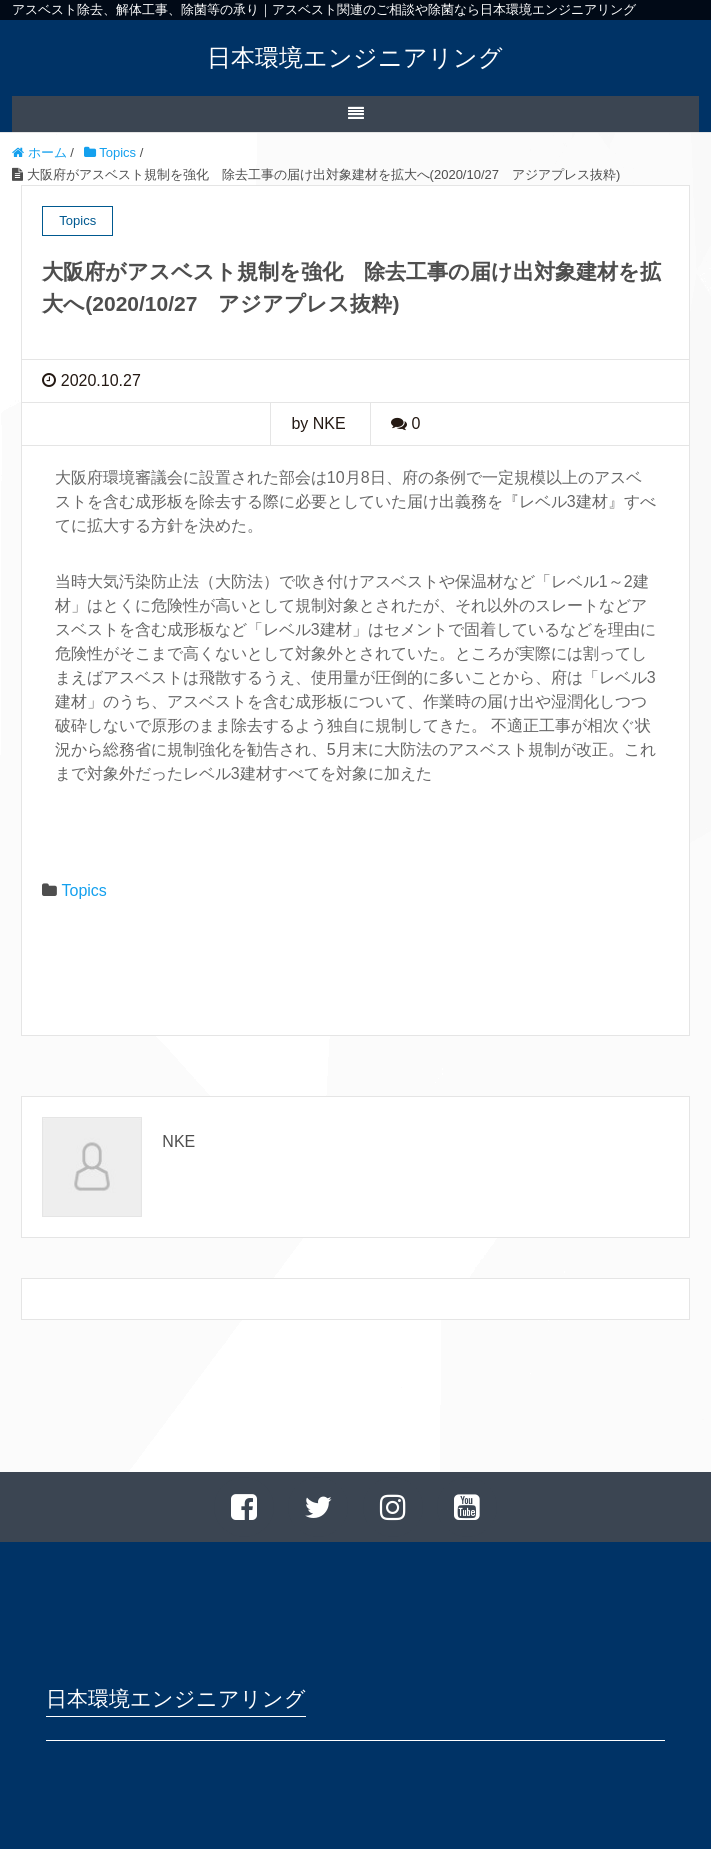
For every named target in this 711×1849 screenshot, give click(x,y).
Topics (83, 890)
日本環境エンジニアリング (355, 57)
